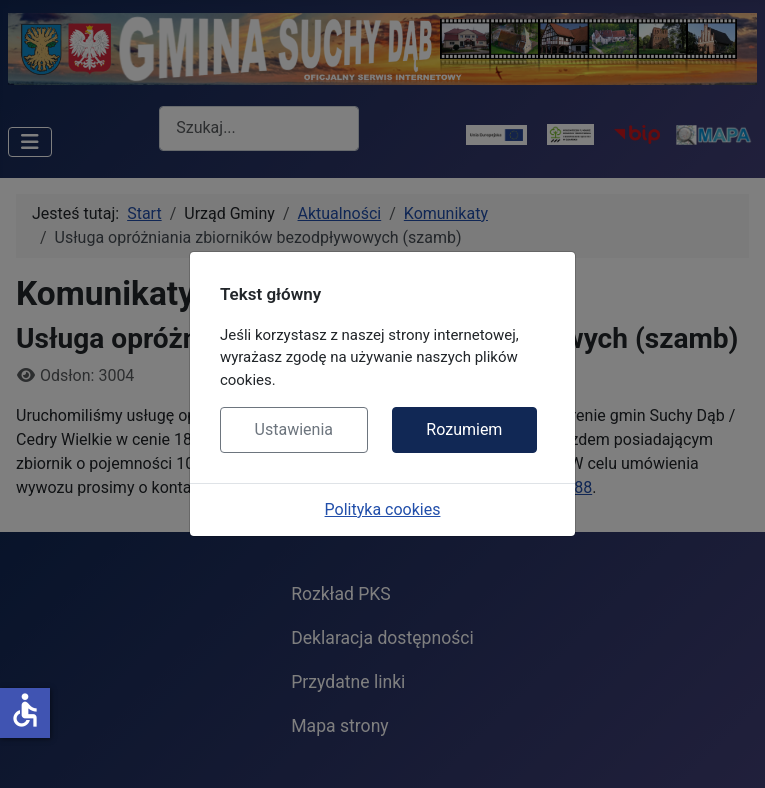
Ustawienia (294, 429)
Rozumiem (464, 429)
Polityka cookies (383, 509)
